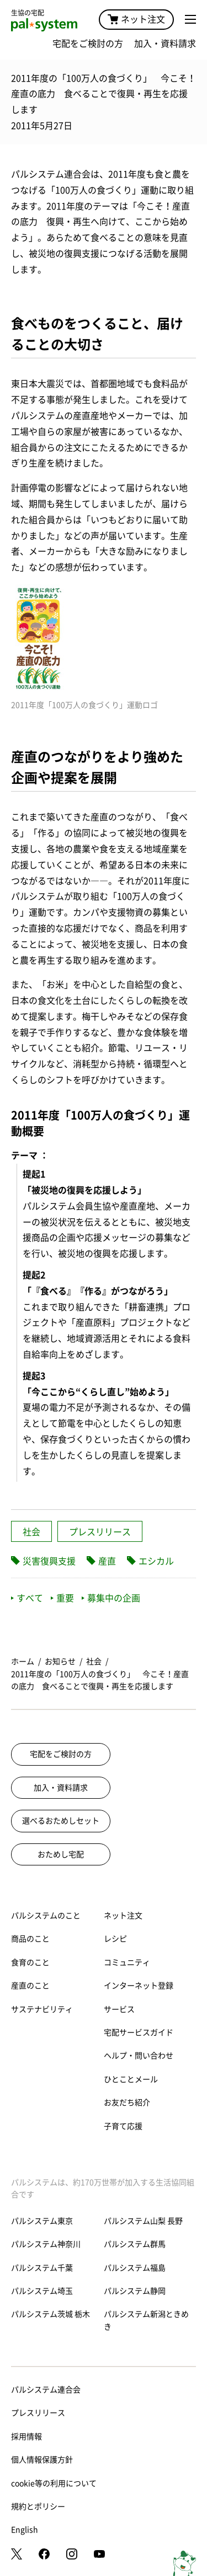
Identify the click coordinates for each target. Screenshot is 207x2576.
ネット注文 (136, 19)
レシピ (115, 1939)
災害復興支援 (49, 1561)
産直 (107, 1561)
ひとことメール (131, 2079)
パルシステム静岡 (135, 2291)
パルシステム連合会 (46, 2390)
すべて (27, 1598)
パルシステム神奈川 (46, 2244)
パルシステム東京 (42, 2221)
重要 (62, 1598)
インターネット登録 (138, 1985)
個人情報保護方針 (42, 2460)
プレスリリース (100, 1532)
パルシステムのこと (46, 1915)
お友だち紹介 (127, 2102)
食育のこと (30, 1962)
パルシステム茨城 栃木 (50, 2314)
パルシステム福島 (135, 2268)
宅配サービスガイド (138, 2032)
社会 (31, 1532)
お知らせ (60, 1661)
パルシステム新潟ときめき (146, 2320)
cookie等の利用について (54, 2483)
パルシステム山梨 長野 (143, 2221)
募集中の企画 (111, 1598)
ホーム (22, 1661)
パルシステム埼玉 (42, 2291)
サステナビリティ (42, 2009)
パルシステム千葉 (42, 2268)
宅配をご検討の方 (87, 43)
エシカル (156, 1561)
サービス (119, 2009)
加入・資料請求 (165, 43)
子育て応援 (123, 2126)
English (24, 2530)
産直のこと (30, 1985)
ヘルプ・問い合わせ (138, 2055)
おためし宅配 (61, 1854)
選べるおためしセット (60, 1821)
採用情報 (26, 2436)
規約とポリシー (38, 2506)
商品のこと (30, 1939)
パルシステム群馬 (135, 2244)
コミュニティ (127, 1962)
